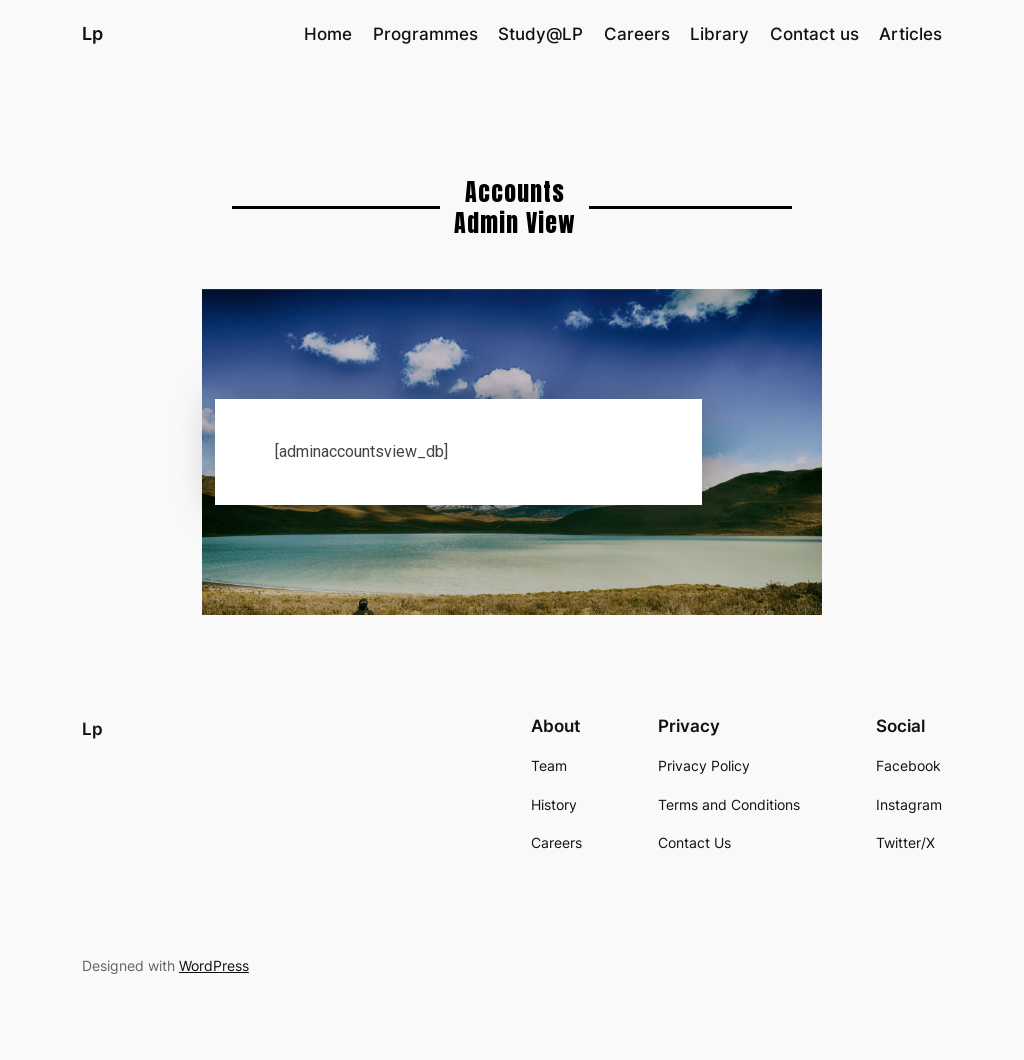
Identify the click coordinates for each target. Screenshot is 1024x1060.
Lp (92, 33)
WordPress (214, 965)
